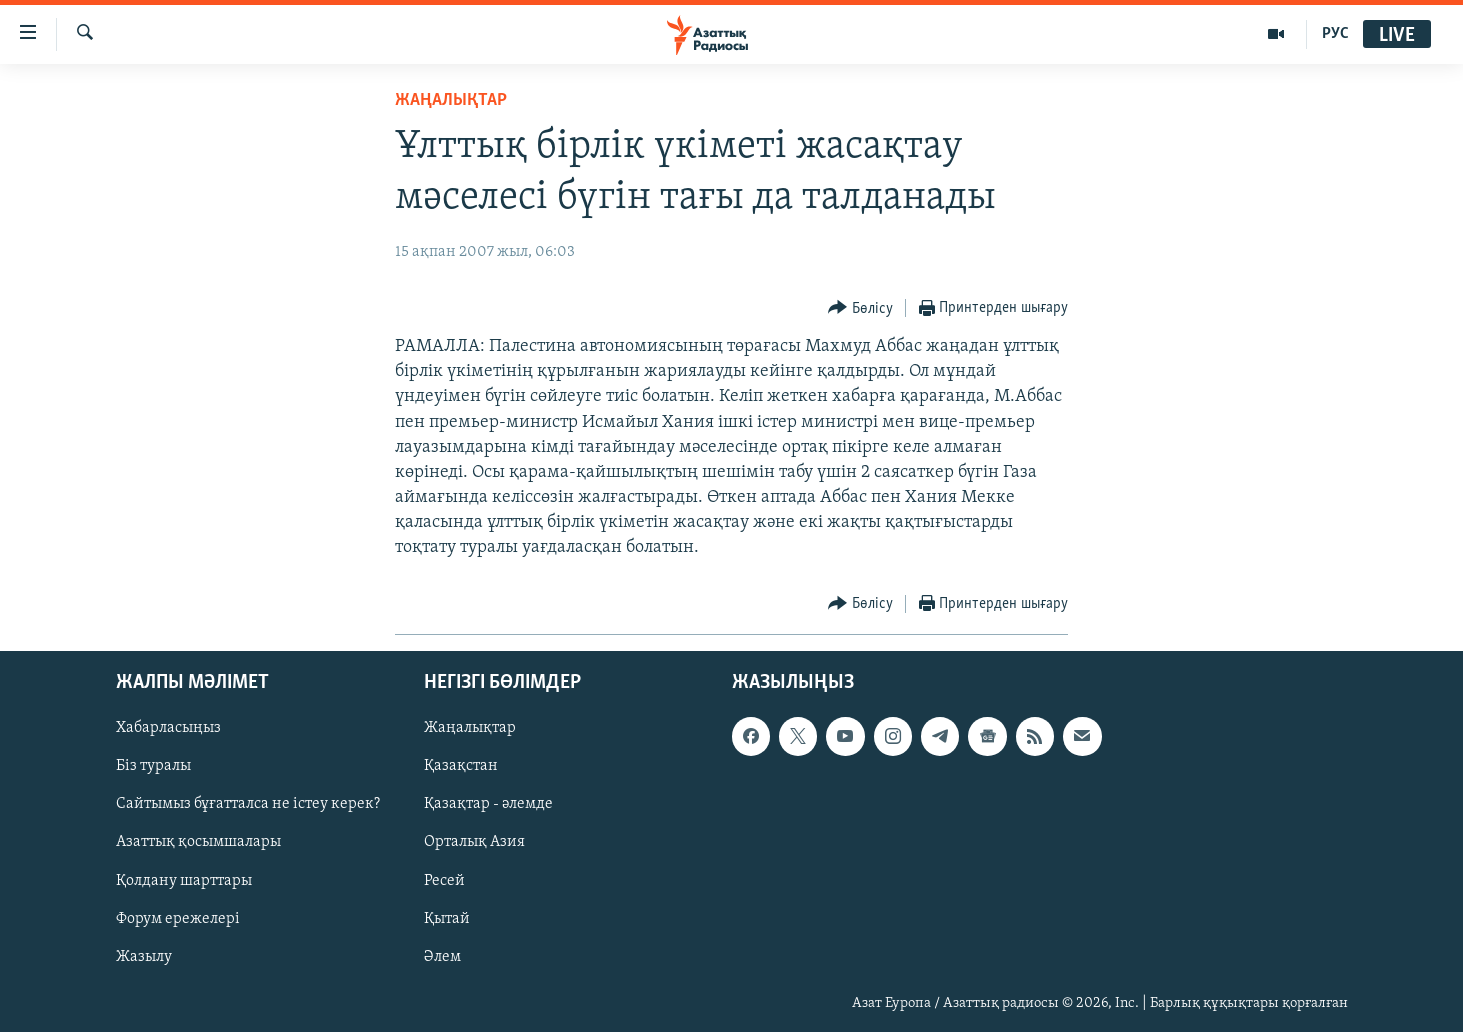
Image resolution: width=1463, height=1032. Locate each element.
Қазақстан (461, 766)
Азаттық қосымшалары (198, 842)
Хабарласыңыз (168, 728)
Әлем (442, 956)
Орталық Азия (474, 842)
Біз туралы (153, 766)
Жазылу (144, 956)
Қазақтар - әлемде (488, 804)
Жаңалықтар (470, 728)
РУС (1335, 34)
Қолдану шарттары (184, 880)
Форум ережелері (178, 918)
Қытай (447, 918)
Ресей (444, 880)
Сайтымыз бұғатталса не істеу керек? (248, 804)
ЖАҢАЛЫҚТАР (451, 100)
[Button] (860, 308)
